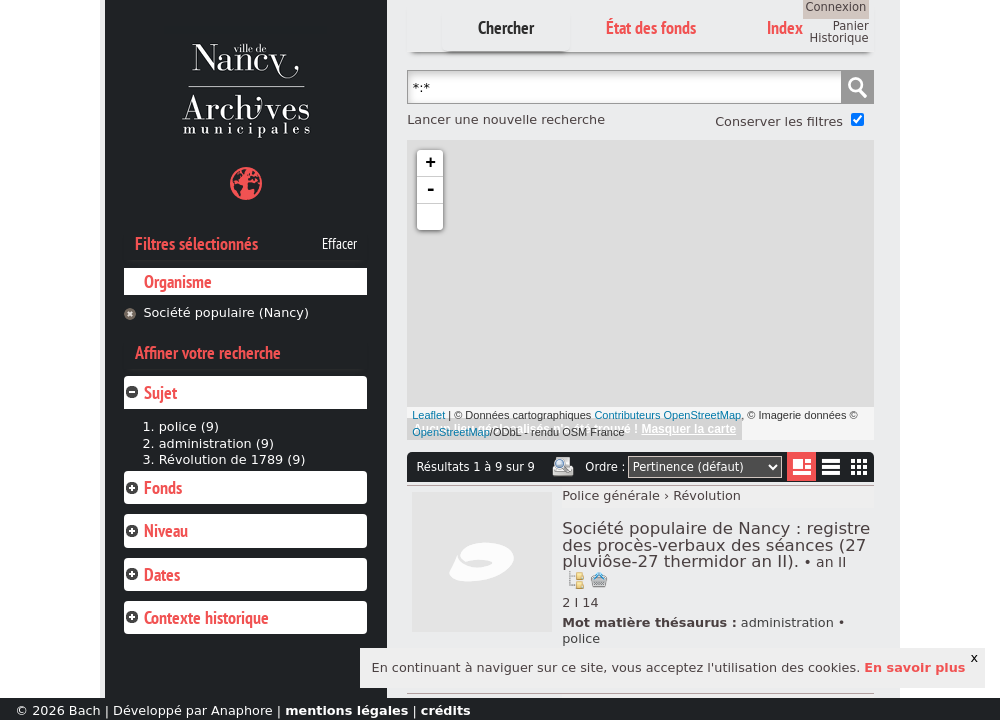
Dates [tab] (152, 574)
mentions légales (346, 710)
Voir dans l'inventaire (576, 580)
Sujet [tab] (150, 392)
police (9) (189, 426)
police (581, 638)
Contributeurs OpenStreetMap (667, 415)
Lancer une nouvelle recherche (506, 119)
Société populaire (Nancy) (226, 312)
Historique (839, 38)
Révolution (707, 495)
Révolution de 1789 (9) (232, 459)
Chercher (506, 27)
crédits (446, 710)
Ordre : (605, 467)
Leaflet (428, 415)
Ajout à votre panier (599, 580)
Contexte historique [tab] (196, 617)
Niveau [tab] (156, 530)
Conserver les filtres (779, 121)
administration (787, 622)
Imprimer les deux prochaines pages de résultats (563, 467)
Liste (801, 466)
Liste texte (830, 470)
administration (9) (216, 443)
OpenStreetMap (451, 432)
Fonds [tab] (153, 487)
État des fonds (651, 27)
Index (785, 27)
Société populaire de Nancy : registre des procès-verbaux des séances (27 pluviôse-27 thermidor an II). (716, 545)
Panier (851, 26)
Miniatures (859, 466)
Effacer (339, 244)
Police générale (611, 495)
